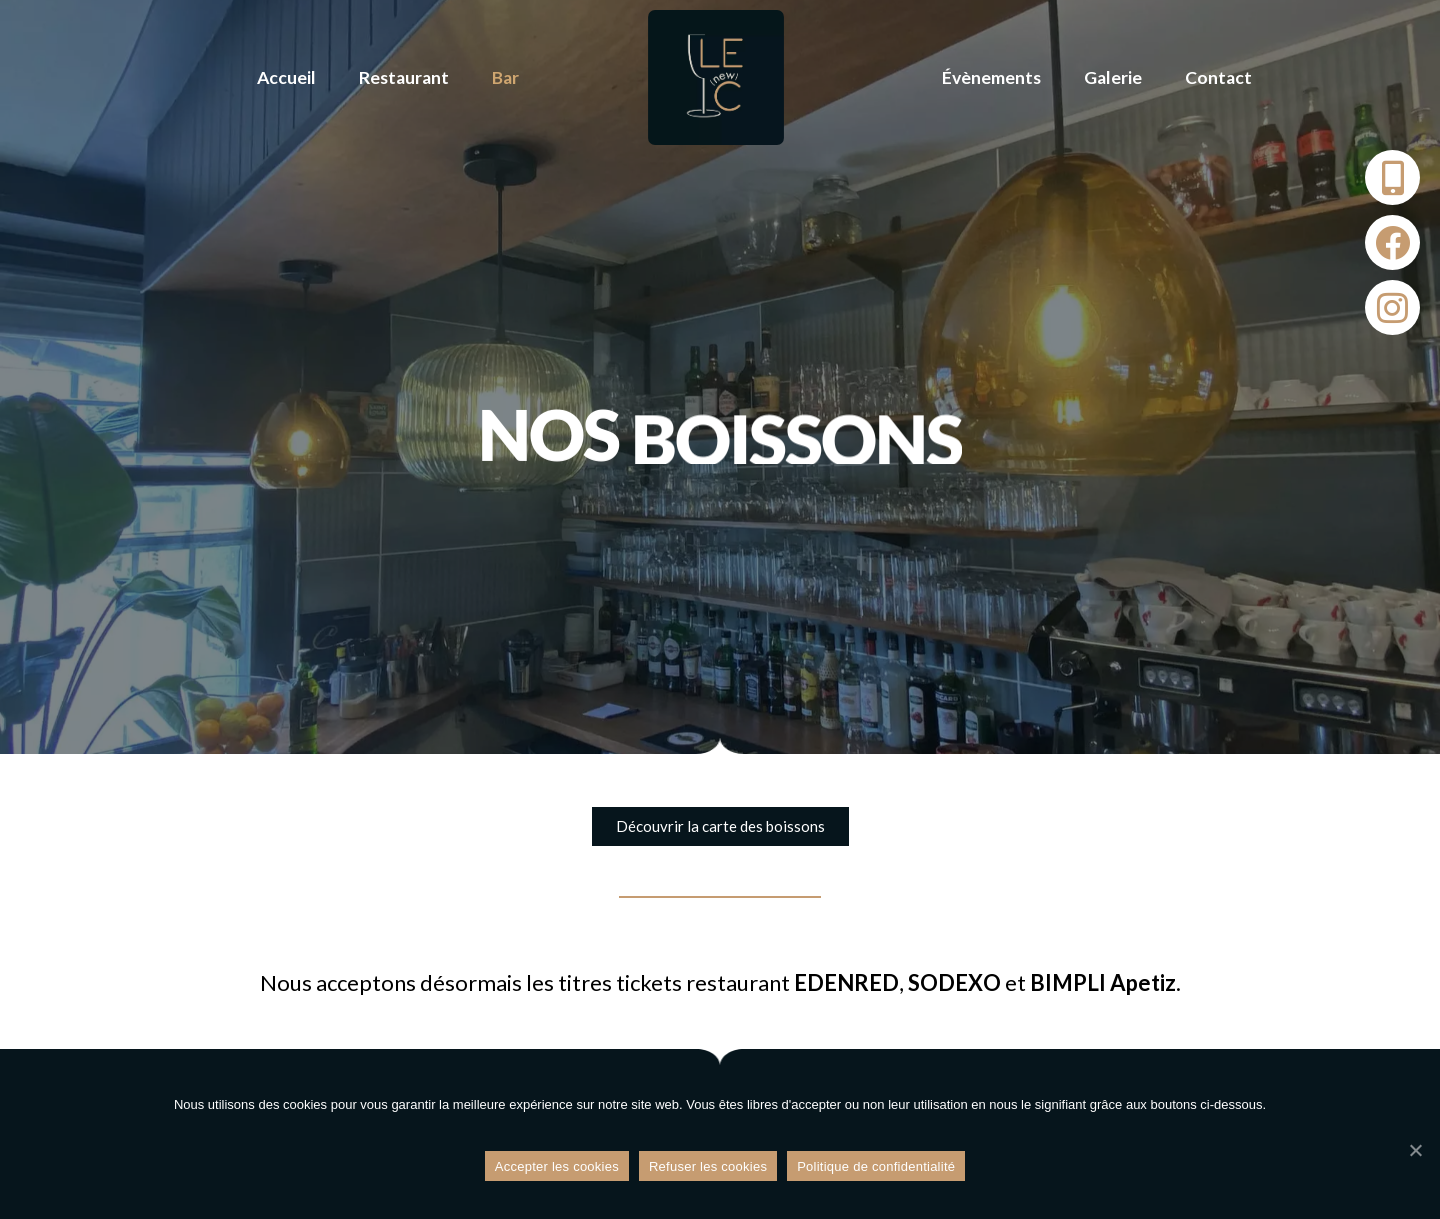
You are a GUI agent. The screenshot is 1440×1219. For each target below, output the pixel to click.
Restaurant (404, 77)
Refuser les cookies (708, 1168)
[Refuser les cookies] (1415, 1150)
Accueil (286, 77)
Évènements (991, 77)
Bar (505, 77)
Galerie (1113, 77)
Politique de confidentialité (876, 1168)
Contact (1218, 77)
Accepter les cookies (557, 1168)
